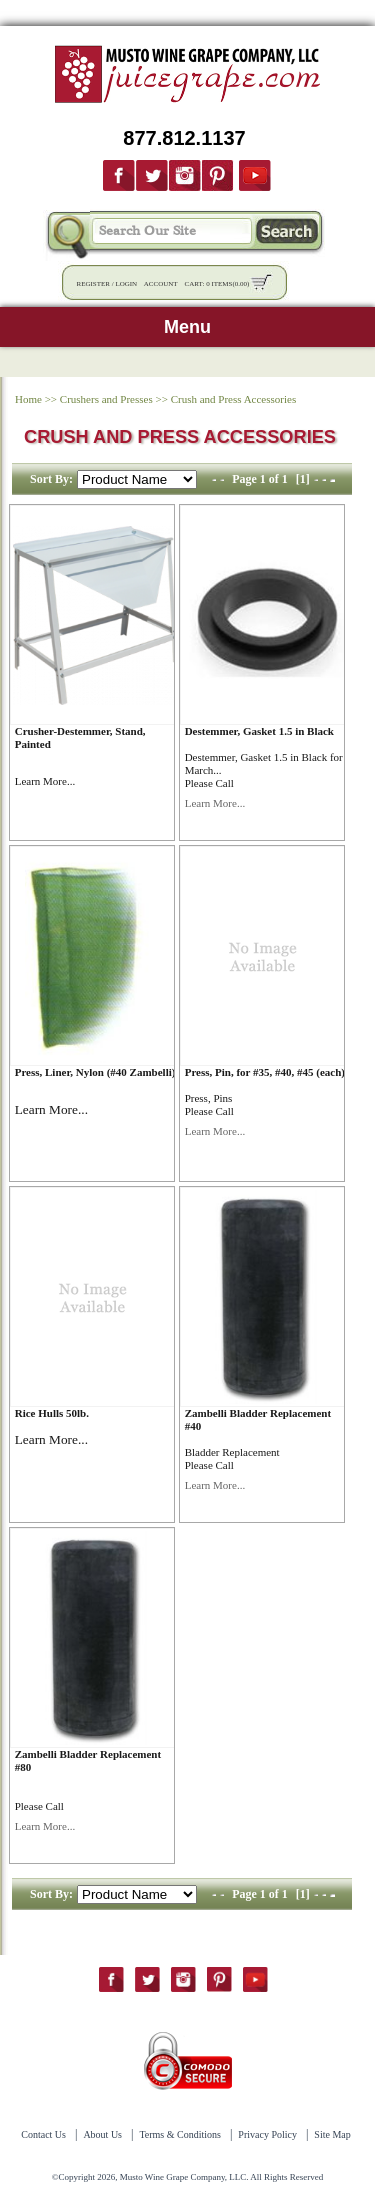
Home (28, 399)
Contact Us (43, 2134)
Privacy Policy (267, 2134)
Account (161, 284)
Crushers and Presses (106, 399)
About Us (102, 2134)
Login (126, 284)
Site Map (332, 2134)
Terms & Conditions (180, 2134)
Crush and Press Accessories (234, 399)
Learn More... (45, 781)
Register (93, 284)
